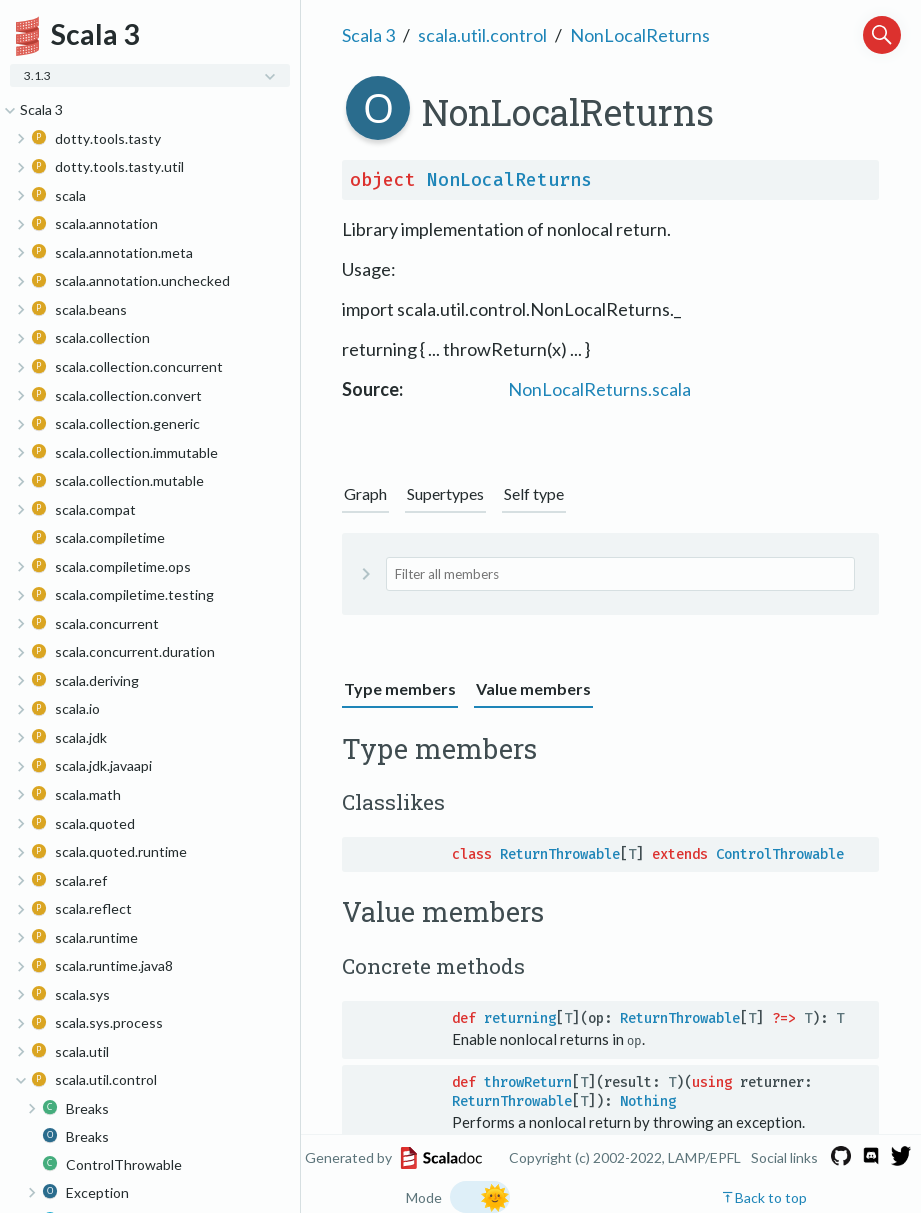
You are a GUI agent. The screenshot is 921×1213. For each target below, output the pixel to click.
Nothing (648, 1100)
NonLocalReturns (640, 35)
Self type (534, 493)
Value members (533, 688)
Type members (400, 688)
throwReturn (528, 1081)
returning (520, 1018)
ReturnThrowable (560, 854)
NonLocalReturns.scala (599, 389)
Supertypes (445, 493)
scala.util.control (482, 35)
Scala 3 (368, 35)
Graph (365, 493)
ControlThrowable (780, 854)
